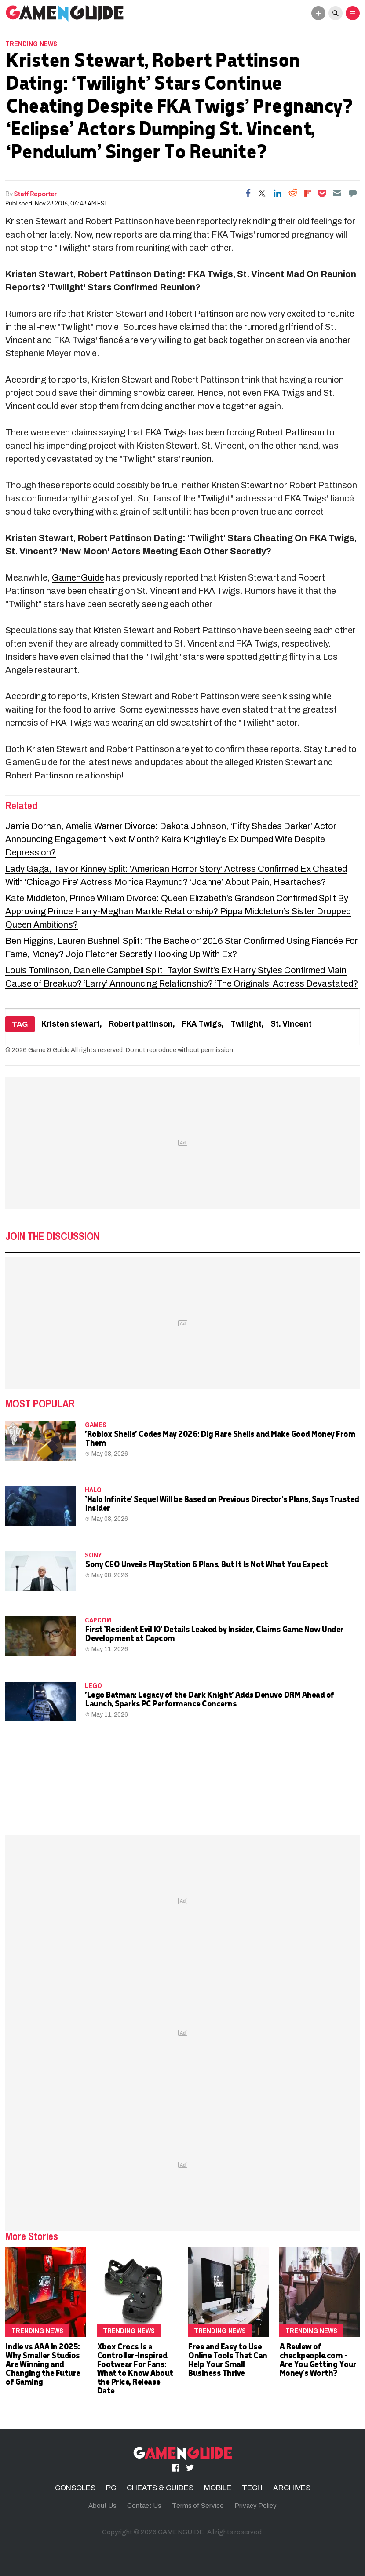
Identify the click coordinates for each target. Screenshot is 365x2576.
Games (95, 1424)
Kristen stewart (70, 1024)
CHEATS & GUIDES (160, 2488)
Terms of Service (198, 2505)
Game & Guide (48, 1049)
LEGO (93, 1685)
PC (111, 2488)
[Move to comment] (353, 193)
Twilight (246, 1024)
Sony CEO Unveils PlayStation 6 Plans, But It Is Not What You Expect (206, 1564)
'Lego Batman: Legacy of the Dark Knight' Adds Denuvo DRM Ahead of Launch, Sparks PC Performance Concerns (209, 1698)
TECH (252, 2488)
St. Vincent (291, 1024)
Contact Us (144, 2505)
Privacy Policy (255, 2505)
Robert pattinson (141, 1024)
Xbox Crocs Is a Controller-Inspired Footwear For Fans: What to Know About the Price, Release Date (135, 2368)
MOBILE (217, 2488)
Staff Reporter (35, 193)
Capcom (98, 1620)
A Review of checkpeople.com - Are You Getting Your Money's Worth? (317, 2359)
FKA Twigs (202, 1024)
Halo (93, 1489)
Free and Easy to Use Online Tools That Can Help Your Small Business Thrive (227, 2359)
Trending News (31, 43)
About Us (102, 2505)
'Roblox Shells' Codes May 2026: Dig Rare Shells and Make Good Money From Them (220, 1438)
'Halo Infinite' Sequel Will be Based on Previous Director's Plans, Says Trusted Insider (222, 1503)
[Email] (337, 193)
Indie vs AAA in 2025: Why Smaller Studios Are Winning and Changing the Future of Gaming (42, 2363)
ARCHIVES (291, 2488)
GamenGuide (78, 577)
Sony (93, 1555)
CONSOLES (75, 2488)
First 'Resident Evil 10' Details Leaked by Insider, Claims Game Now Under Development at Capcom (214, 1633)
